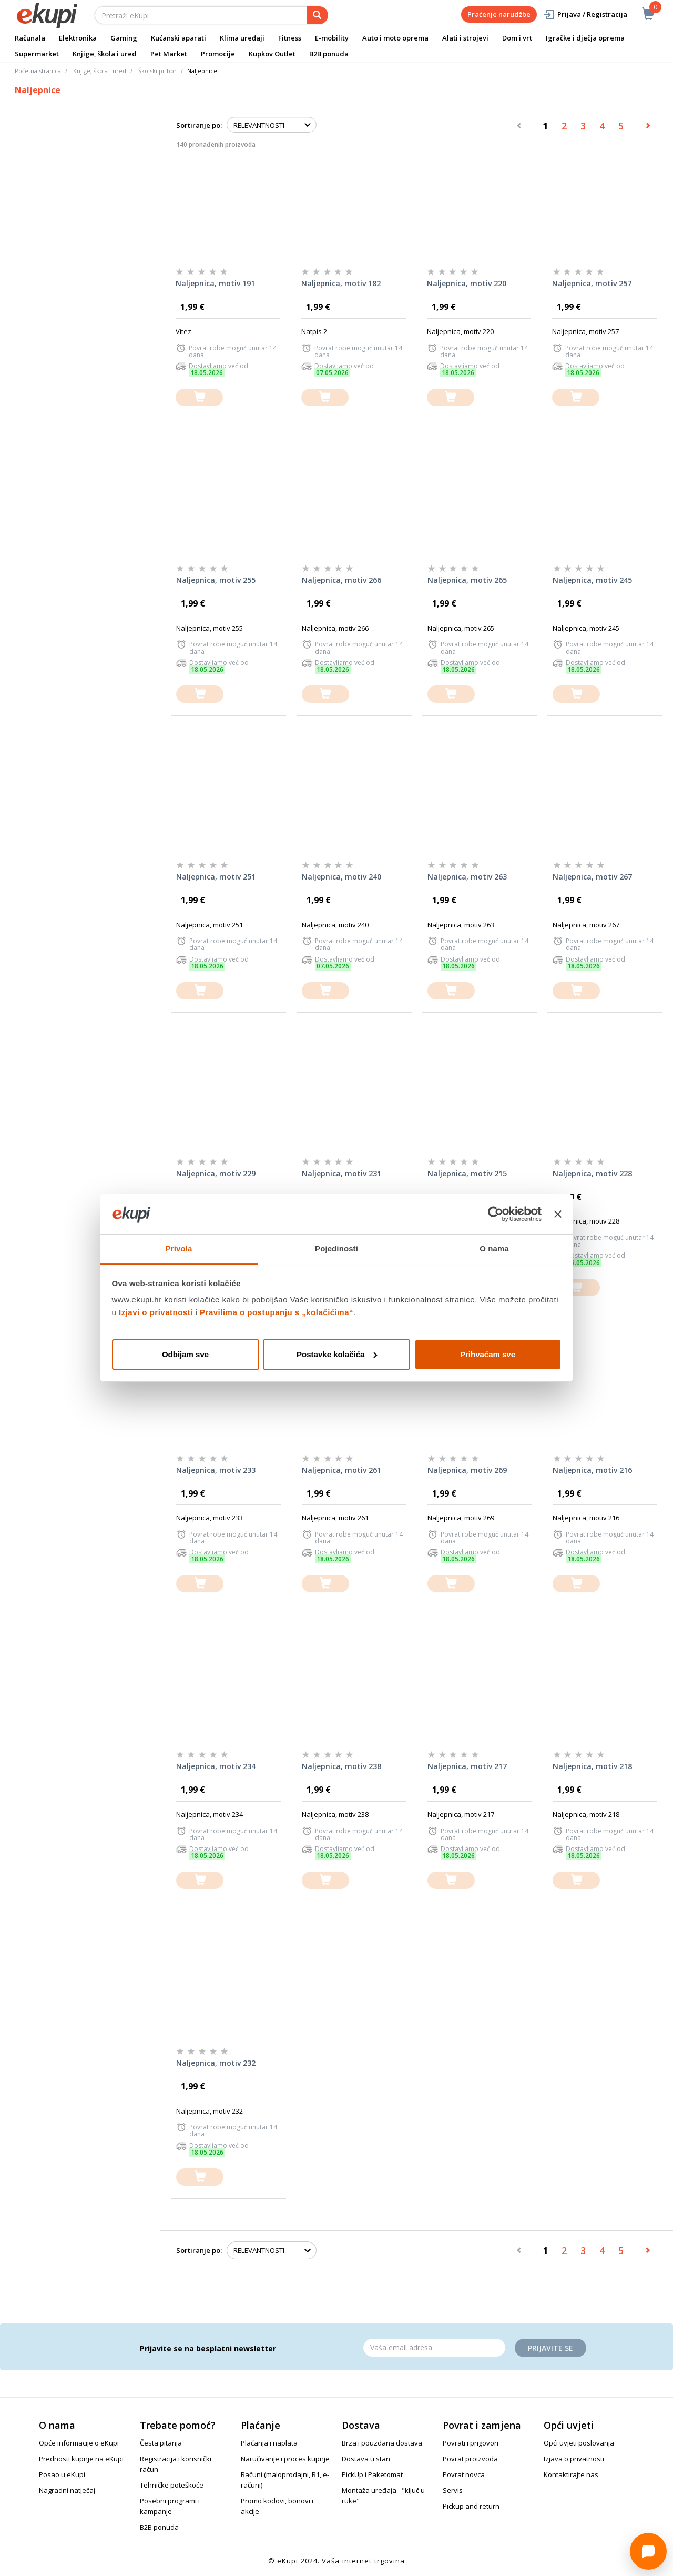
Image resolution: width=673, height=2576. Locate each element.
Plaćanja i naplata (269, 2443)
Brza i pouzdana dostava (382, 2443)
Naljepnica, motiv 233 (216, 1470)
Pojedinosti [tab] (336, 1248)
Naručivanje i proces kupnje (285, 2458)
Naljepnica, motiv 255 (216, 580)
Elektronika (78, 38)
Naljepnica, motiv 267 (592, 877)
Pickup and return (471, 2506)
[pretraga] (317, 15)
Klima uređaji (242, 38)
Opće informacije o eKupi (79, 2443)
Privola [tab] (179, 1248)
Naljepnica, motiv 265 (467, 580)
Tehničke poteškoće (171, 2485)
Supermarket (37, 53)
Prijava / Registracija (585, 14)
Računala (30, 38)
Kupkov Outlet (272, 53)
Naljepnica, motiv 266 (341, 580)
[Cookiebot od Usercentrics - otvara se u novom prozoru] (496, 1214)
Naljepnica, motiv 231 (341, 1173)
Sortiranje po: (199, 125)
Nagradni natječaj (67, 2490)
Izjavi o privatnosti (156, 1312)
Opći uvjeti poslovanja (579, 2443)
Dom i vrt (517, 38)
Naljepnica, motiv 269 (467, 1470)
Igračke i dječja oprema (585, 38)
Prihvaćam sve (487, 1354)
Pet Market (168, 53)
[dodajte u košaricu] (199, 397)
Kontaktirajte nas (571, 2474)
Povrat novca (464, 2474)
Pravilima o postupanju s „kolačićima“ (276, 1312)
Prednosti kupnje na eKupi (81, 2458)
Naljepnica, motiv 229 (216, 1173)
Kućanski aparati (178, 38)
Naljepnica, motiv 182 (341, 283)
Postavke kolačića (337, 1354)
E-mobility (332, 38)
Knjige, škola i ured (105, 53)
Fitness (289, 38)
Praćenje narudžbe (499, 14)
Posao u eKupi (62, 2474)
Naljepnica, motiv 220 (466, 283)
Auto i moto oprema (395, 38)
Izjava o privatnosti (574, 2458)
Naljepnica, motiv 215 (467, 1173)
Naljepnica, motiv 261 (341, 1470)
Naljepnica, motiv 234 (216, 1766)
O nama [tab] (494, 1248)
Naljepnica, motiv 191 (215, 283)
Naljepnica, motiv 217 (467, 1766)
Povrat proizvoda (470, 2458)
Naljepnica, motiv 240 (341, 877)
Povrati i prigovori (470, 2443)
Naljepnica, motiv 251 (216, 877)
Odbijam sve (185, 1354)
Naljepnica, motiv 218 (592, 1766)
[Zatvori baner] (558, 1214)
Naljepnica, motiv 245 (592, 580)
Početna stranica (38, 71)
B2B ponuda (329, 53)
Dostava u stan (366, 2458)
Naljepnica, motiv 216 (592, 1470)
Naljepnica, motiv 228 (592, 1173)
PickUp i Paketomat (372, 2474)
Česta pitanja (161, 2443)
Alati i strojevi (465, 38)
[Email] (434, 2348)
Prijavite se (550, 2348)
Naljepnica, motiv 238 (341, 1766)
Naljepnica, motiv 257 (591, 283)
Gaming (123, 38)
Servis (453, 2490)
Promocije (218, 53)
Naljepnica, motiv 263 (467, 877)
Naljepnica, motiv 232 (216, 2063)
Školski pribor (157, 71)
